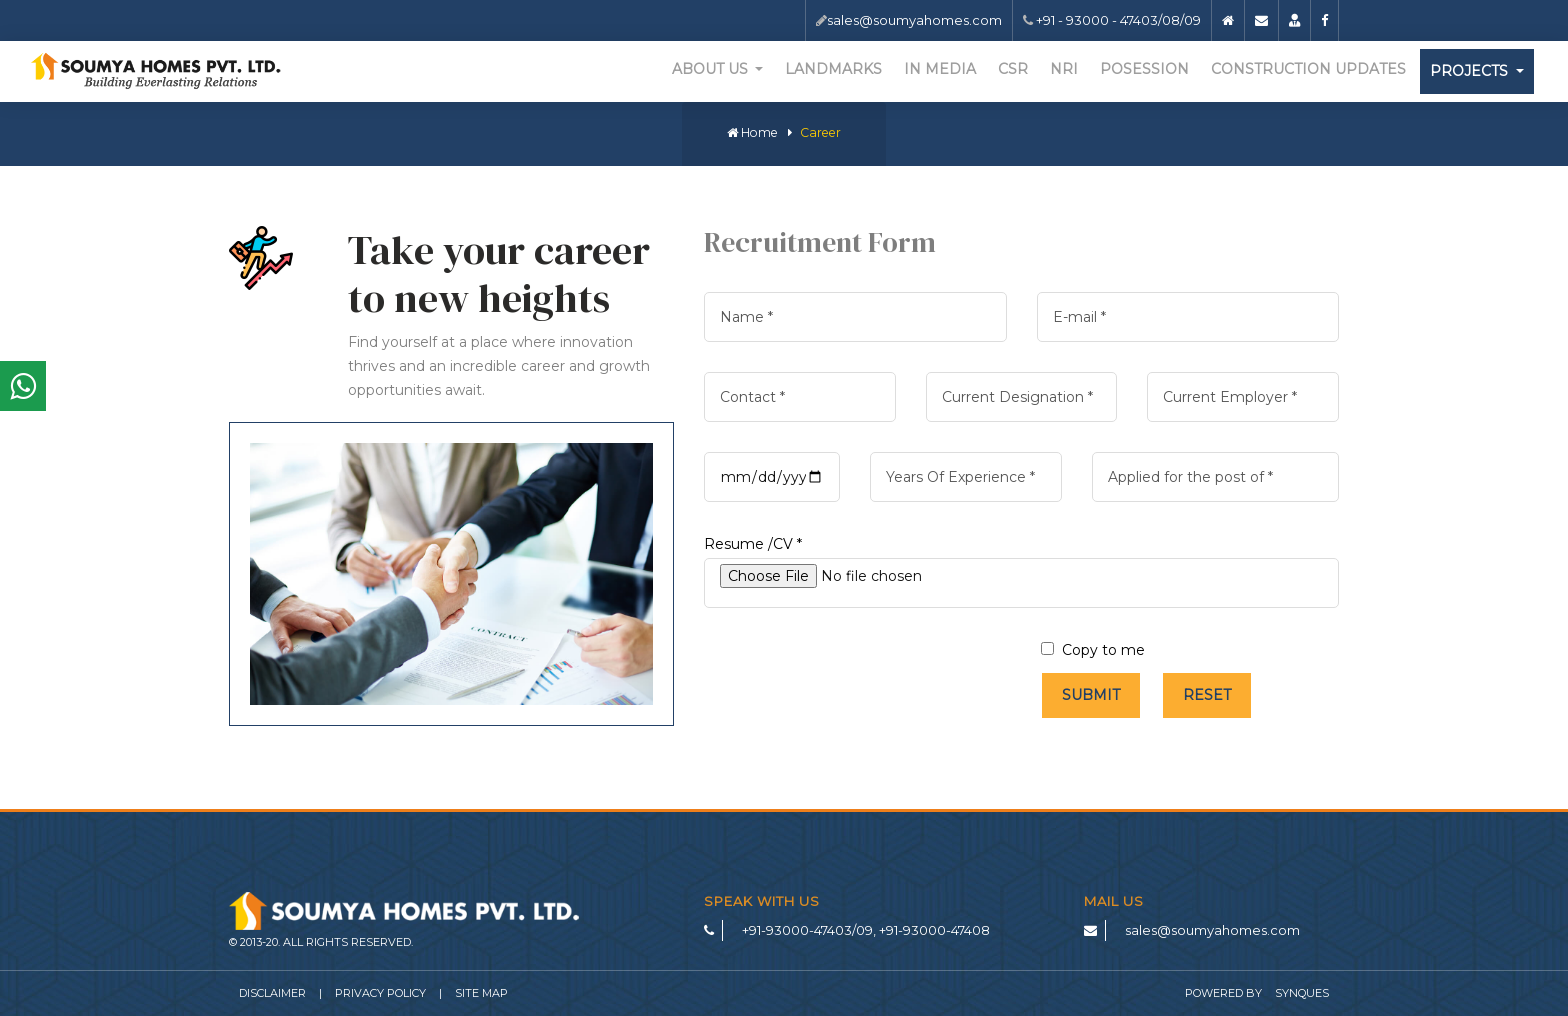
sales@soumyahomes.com (914, 20)
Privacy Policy (380, 993)
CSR (1013, 69)
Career (820, 132)
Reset (1207, 695)
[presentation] (856, 677)
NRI (1064, 69)
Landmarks (833, 69)
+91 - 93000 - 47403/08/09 (1117, 20)
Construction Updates (1308, 69)
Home (752, 132)
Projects (1471, 71)
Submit (1091, 695)
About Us (712, 69)
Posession (1144, 69)
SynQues (1302, 993)
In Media (940, 69)
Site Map (481, 993)
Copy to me (1093, 650)
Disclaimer (272, 993)
